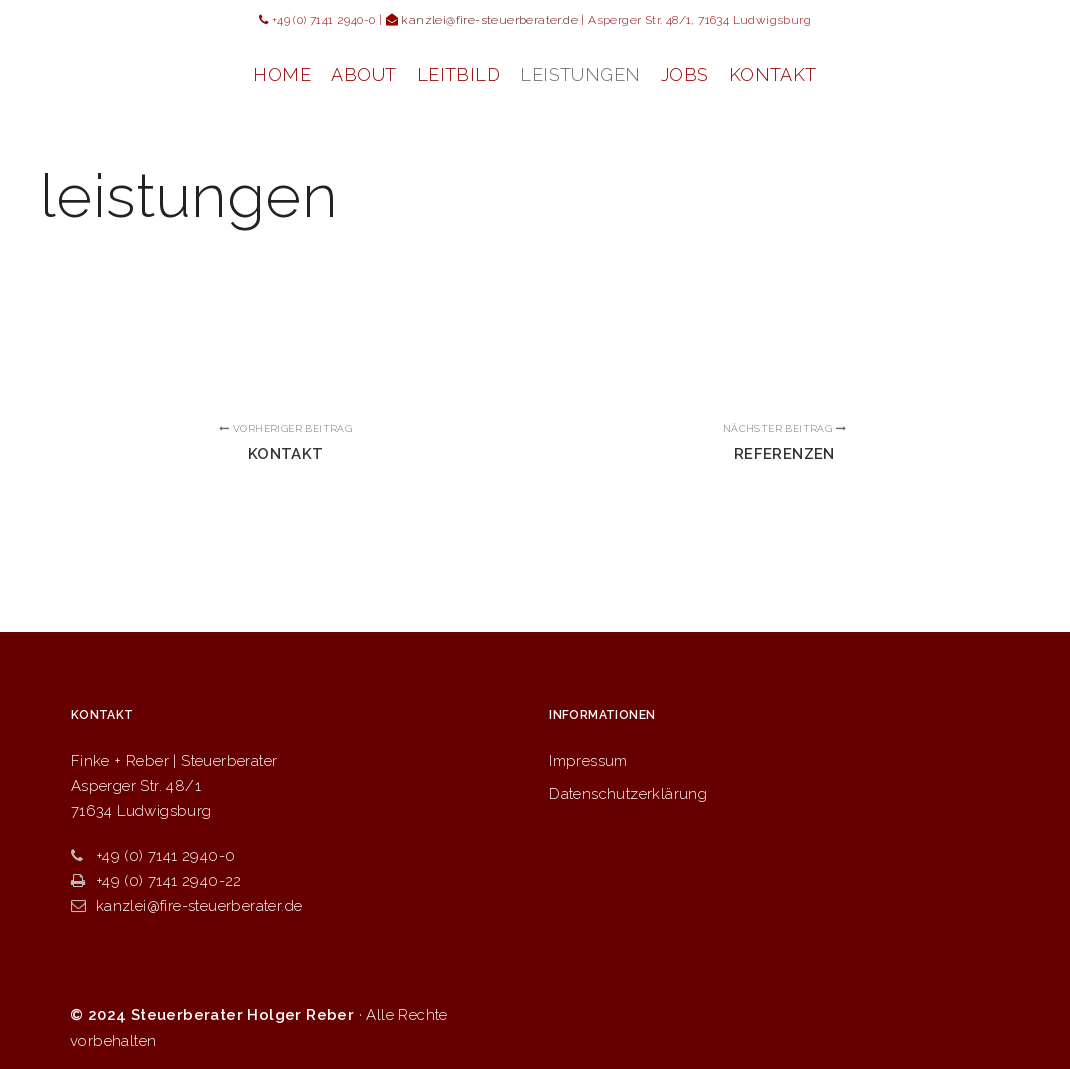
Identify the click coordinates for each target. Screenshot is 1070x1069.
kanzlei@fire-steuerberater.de (187, 906)
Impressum (588, 761)
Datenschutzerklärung (628, 794)
